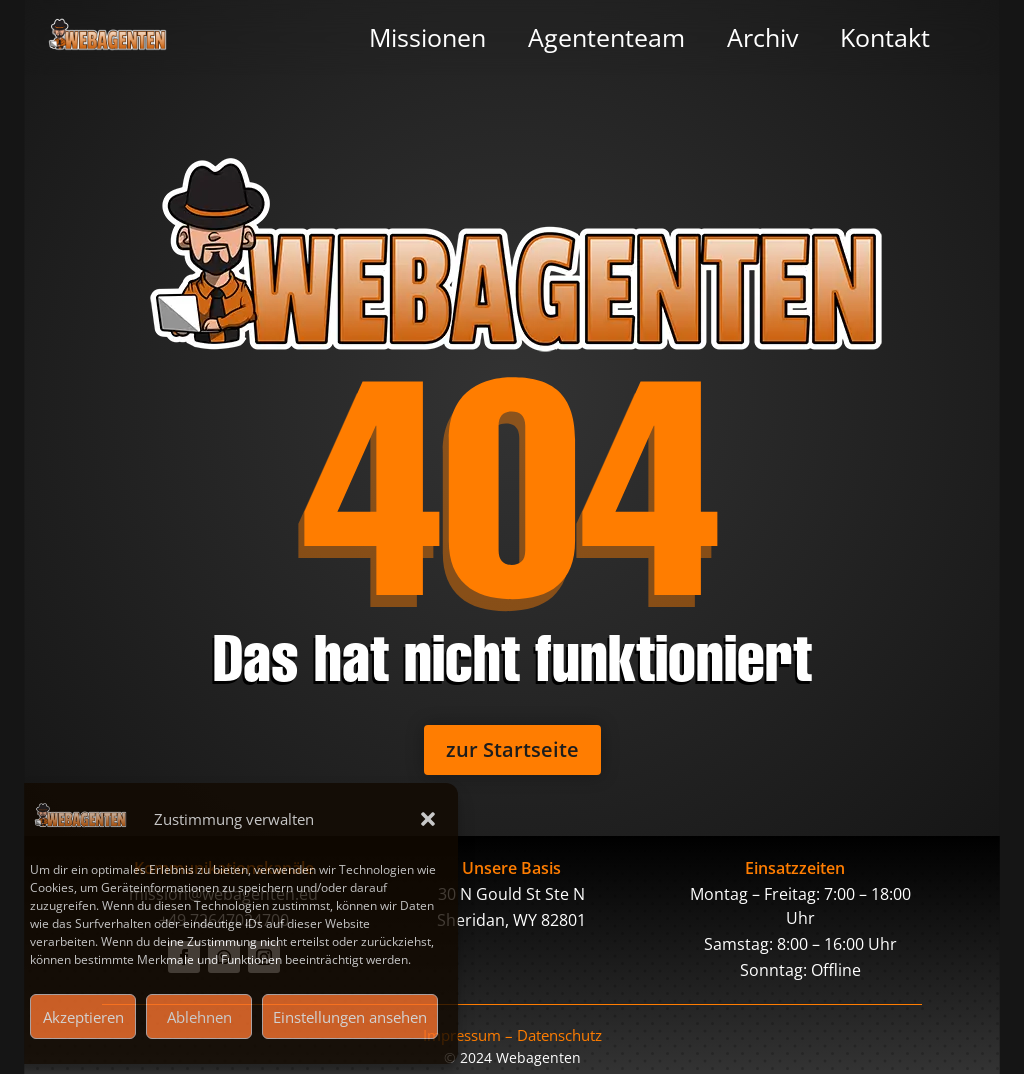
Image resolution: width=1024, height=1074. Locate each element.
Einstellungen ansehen (350, 1017)
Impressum (462, 1035)
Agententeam (606, 37)
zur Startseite (512, 749)
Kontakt (885, 37)
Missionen (427, 37)
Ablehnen (199, 1017)
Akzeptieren (83, 1017)
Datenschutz (559, 1035)
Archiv (762, 37)
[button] (428, 819)
